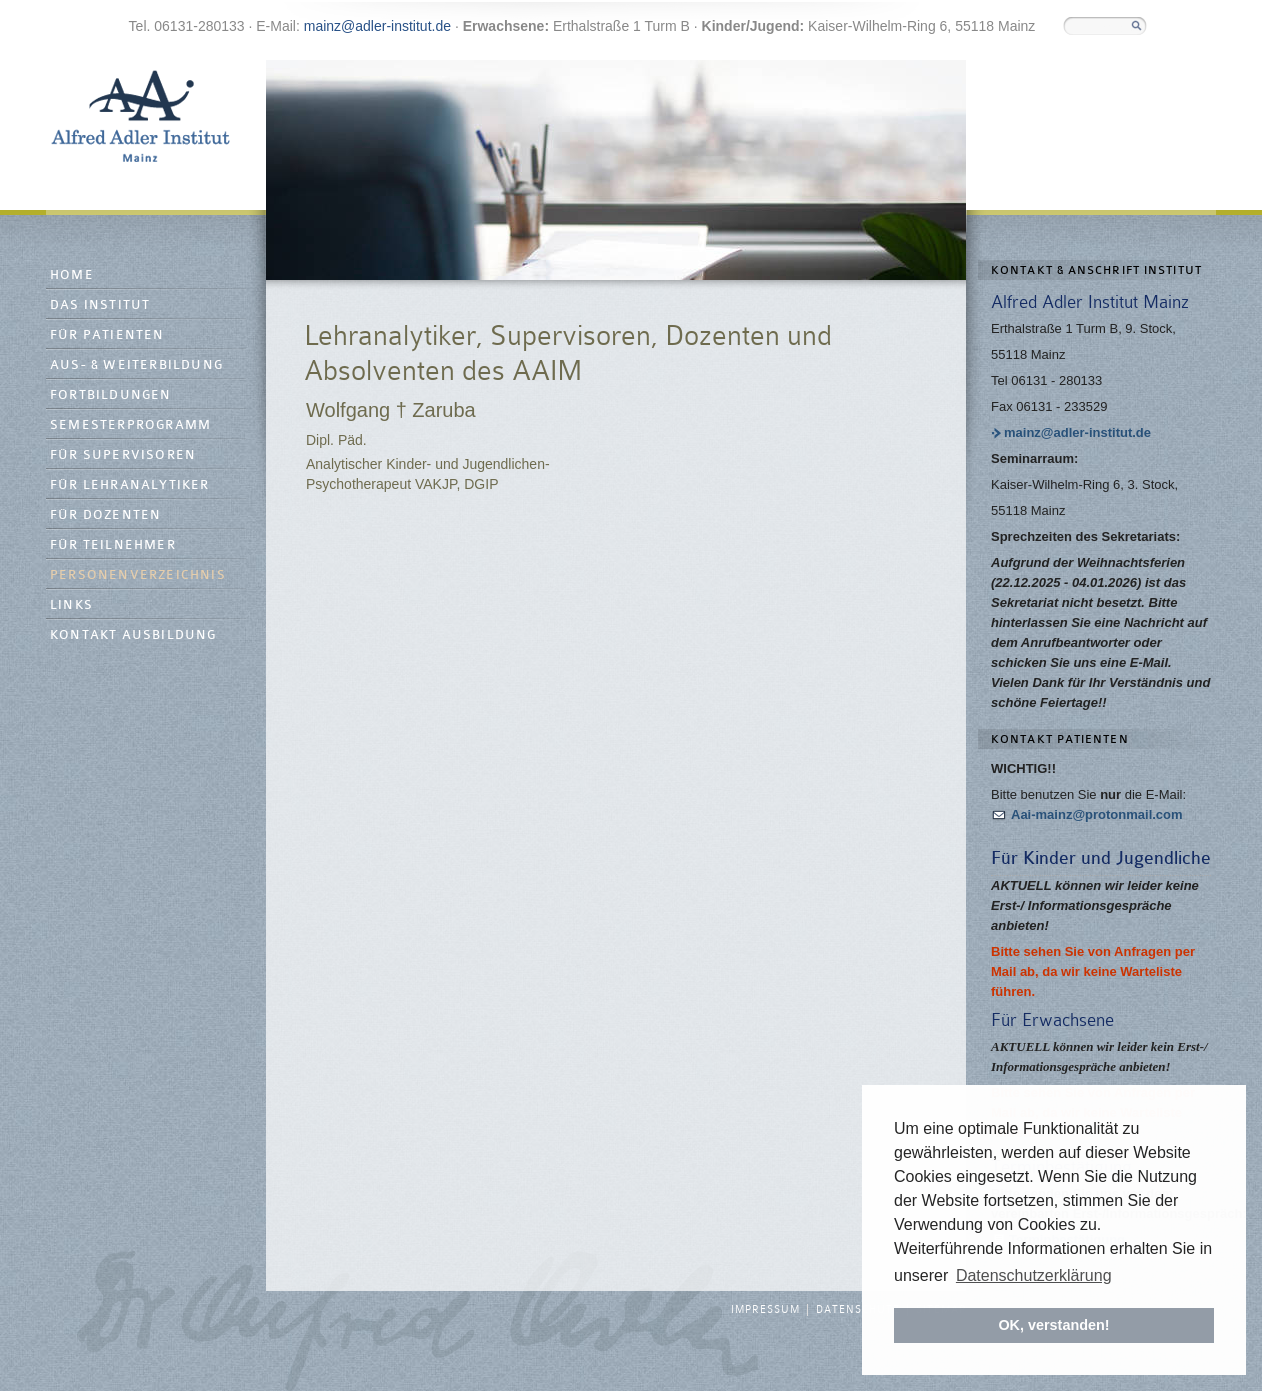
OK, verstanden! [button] (1053, 1325)
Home (72, 275)
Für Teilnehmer (113, 545)
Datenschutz (858, 1310)
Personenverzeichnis (138, 575)
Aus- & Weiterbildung (136, 365)
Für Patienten (107, 335)
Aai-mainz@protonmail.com (1097, 814)
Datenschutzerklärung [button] (1034, 1275)
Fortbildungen (111, 395)
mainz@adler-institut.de (377, 26)
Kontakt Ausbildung (133, 635)
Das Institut (100, 305)
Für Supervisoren (123, 455)
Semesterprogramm (130, 425)
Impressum (765, 1310)
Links (71, 605)
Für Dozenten (105, 515)
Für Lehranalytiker (130, 485)
